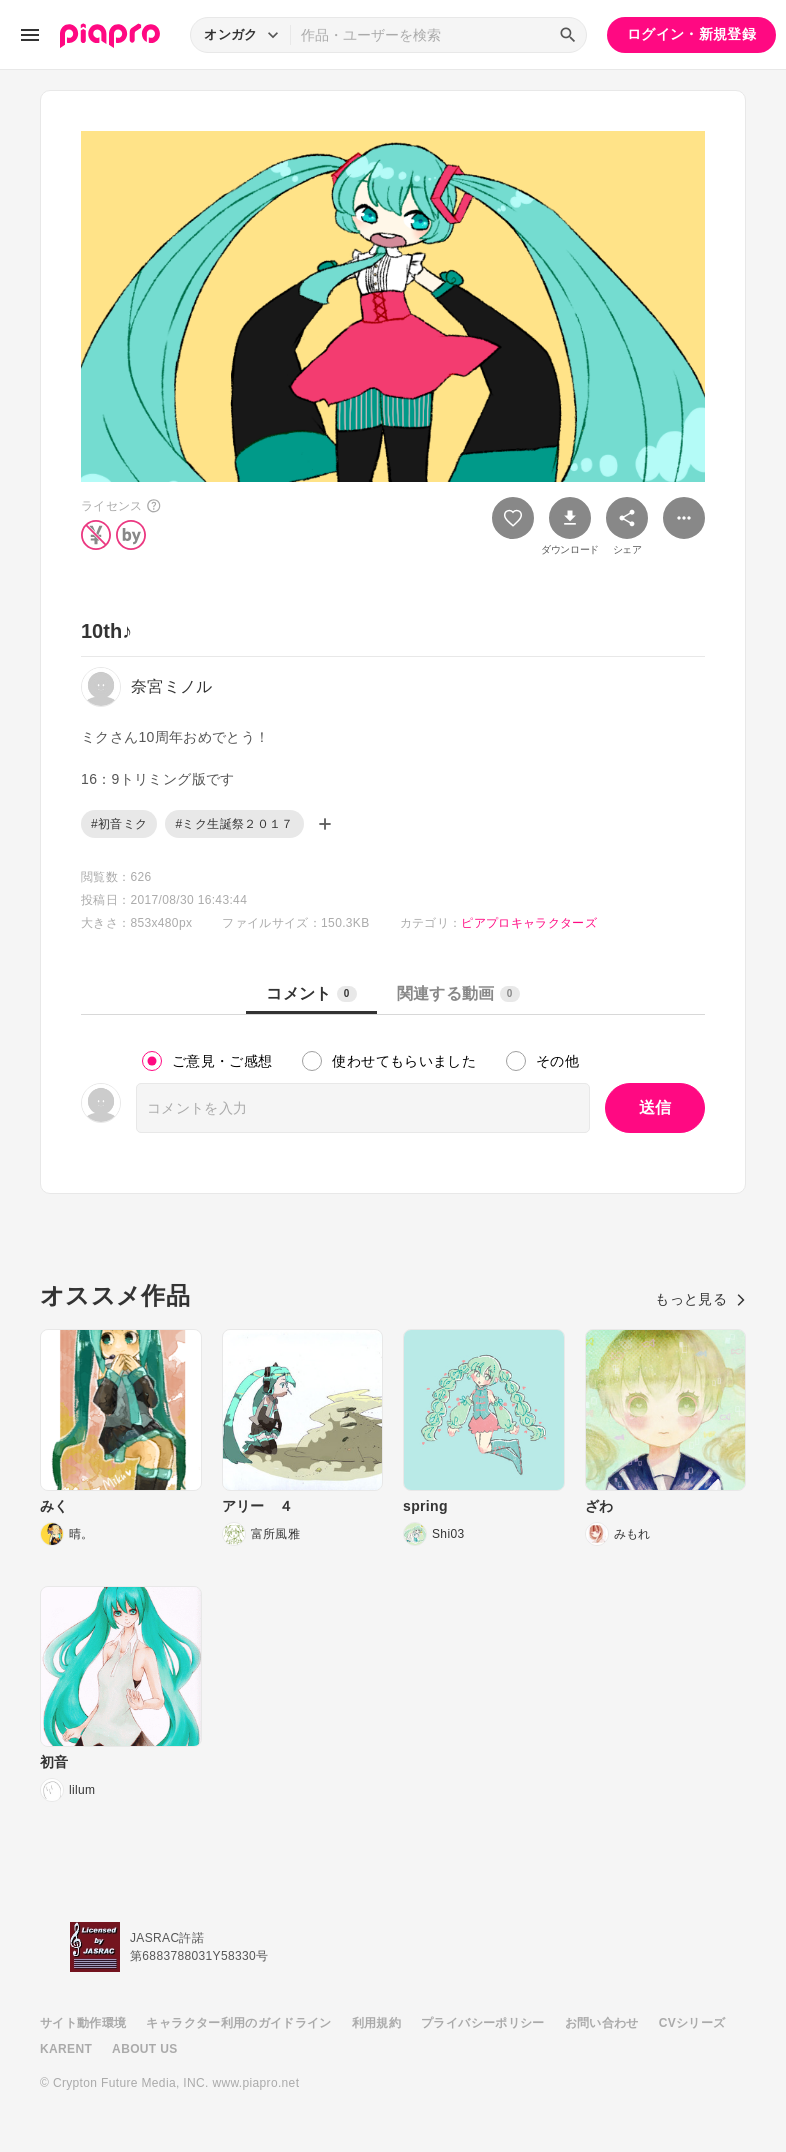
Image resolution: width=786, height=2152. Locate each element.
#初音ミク (119, 824)
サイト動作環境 (83, 2023)
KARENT (66, 2049)
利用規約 (376, 2023)
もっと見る (700, 1299)
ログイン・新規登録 (691, 34)
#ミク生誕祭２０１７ (234, 824)
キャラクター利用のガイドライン (238, 2023)
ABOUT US (144, 2049)
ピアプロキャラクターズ (529, 923)
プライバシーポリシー (483, 2023)
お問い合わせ (602, 2023)
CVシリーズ (692, 2023)
